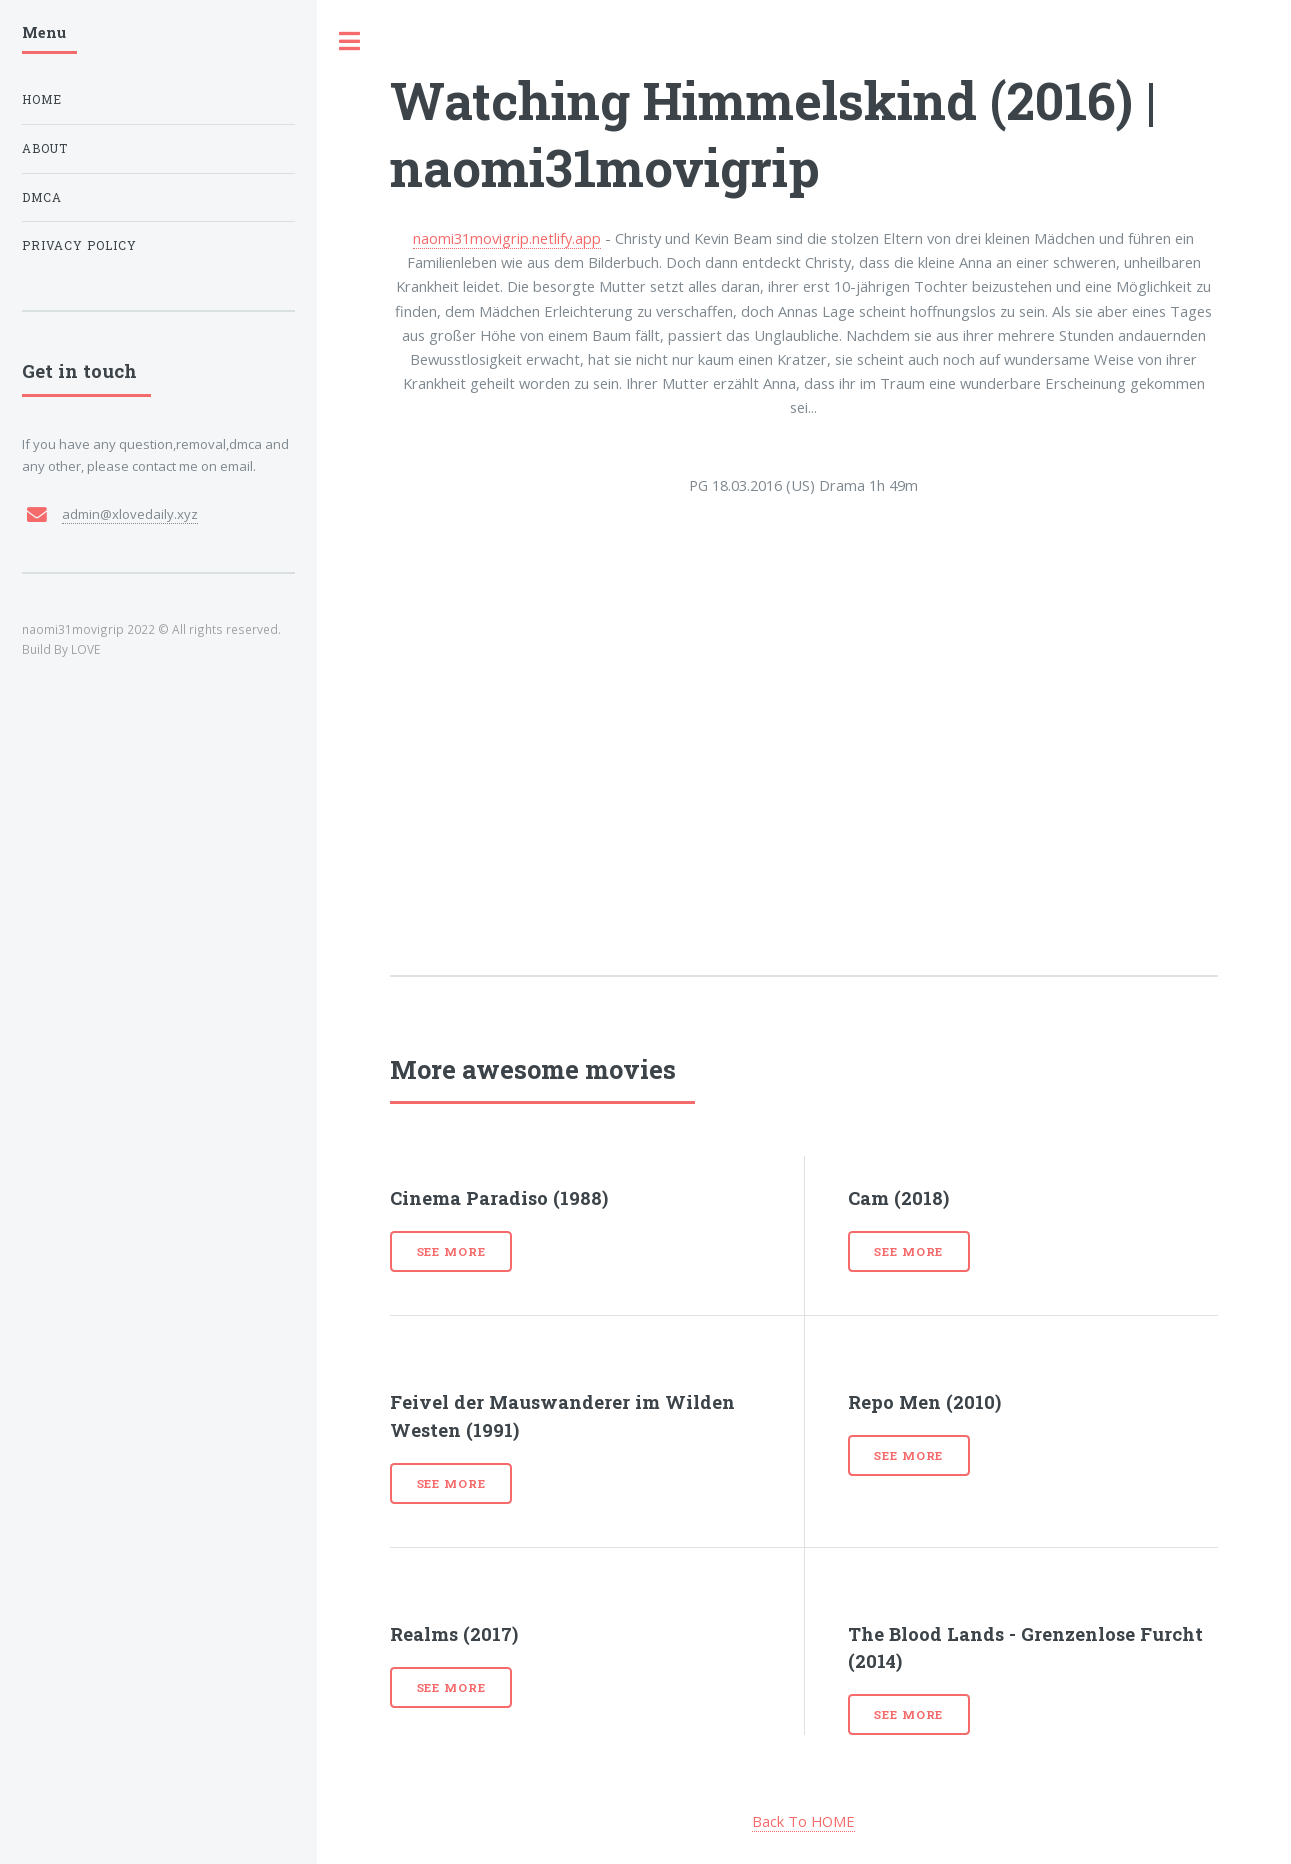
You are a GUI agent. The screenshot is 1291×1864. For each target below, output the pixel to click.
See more (451, 1251)
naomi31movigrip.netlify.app (507, 238)
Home (42, 99)
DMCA (42, 197)
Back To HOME (803, 1821)
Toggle (350, 41)
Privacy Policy (79, 245)
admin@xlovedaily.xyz (130, 514)
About (45, 148)
